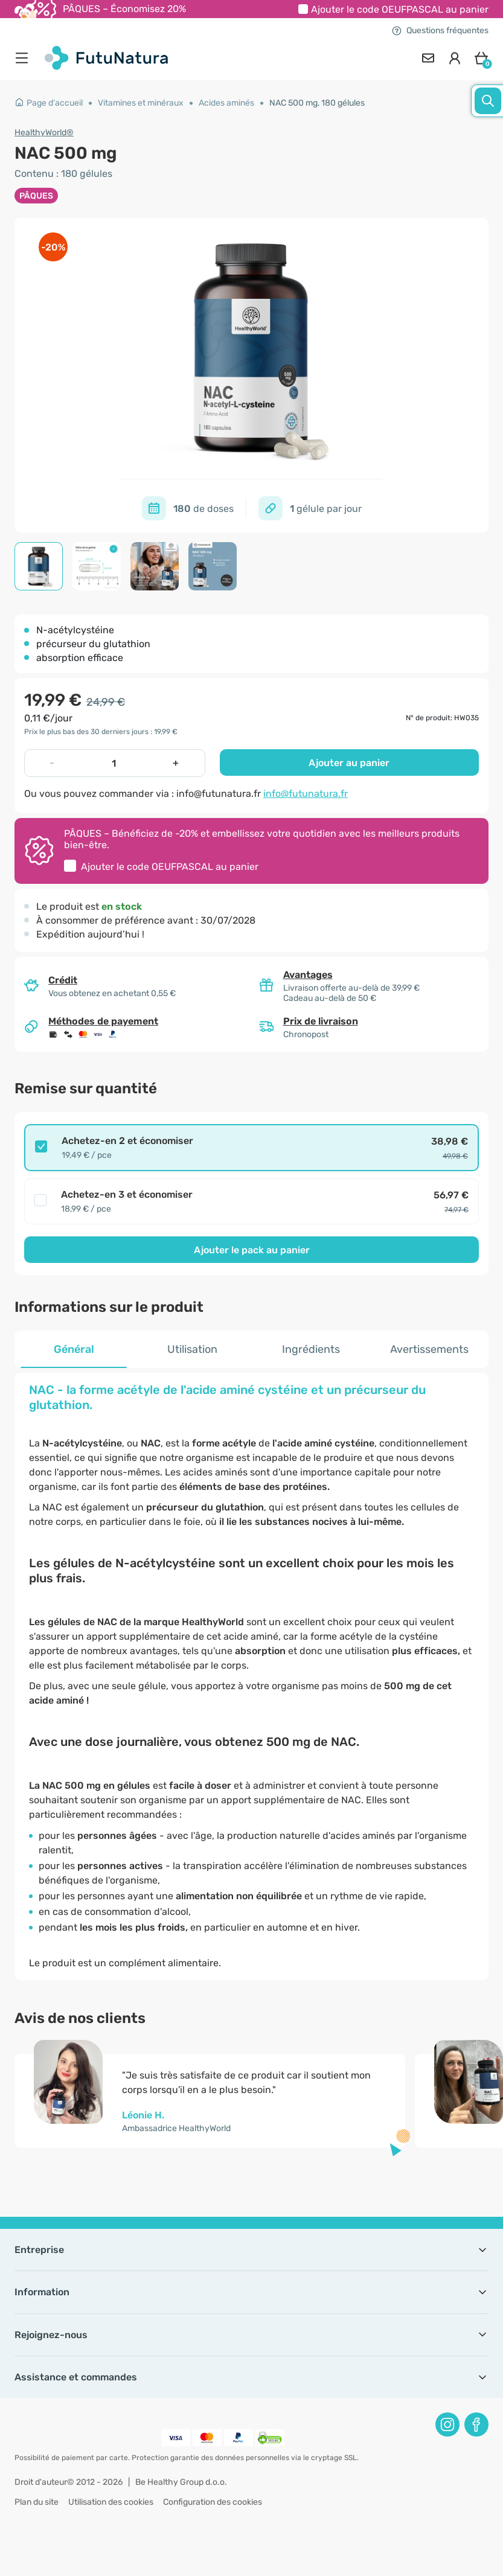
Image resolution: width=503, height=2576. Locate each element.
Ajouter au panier (349, 763)
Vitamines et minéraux (141, 103)
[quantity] (113, 763)
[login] (454, 58)
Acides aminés (226, 103)
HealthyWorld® (44, 132)
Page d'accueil (48, 103)
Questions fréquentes (440, 30)
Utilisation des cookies (110, 2502)
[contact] (428, 58)
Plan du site (36, 2502)
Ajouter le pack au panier (252, 1250)
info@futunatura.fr (305, 793)
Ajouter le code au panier (400, 9)
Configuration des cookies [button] (212, 2502)
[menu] (24, 58)
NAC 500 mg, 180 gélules (317, 103)
